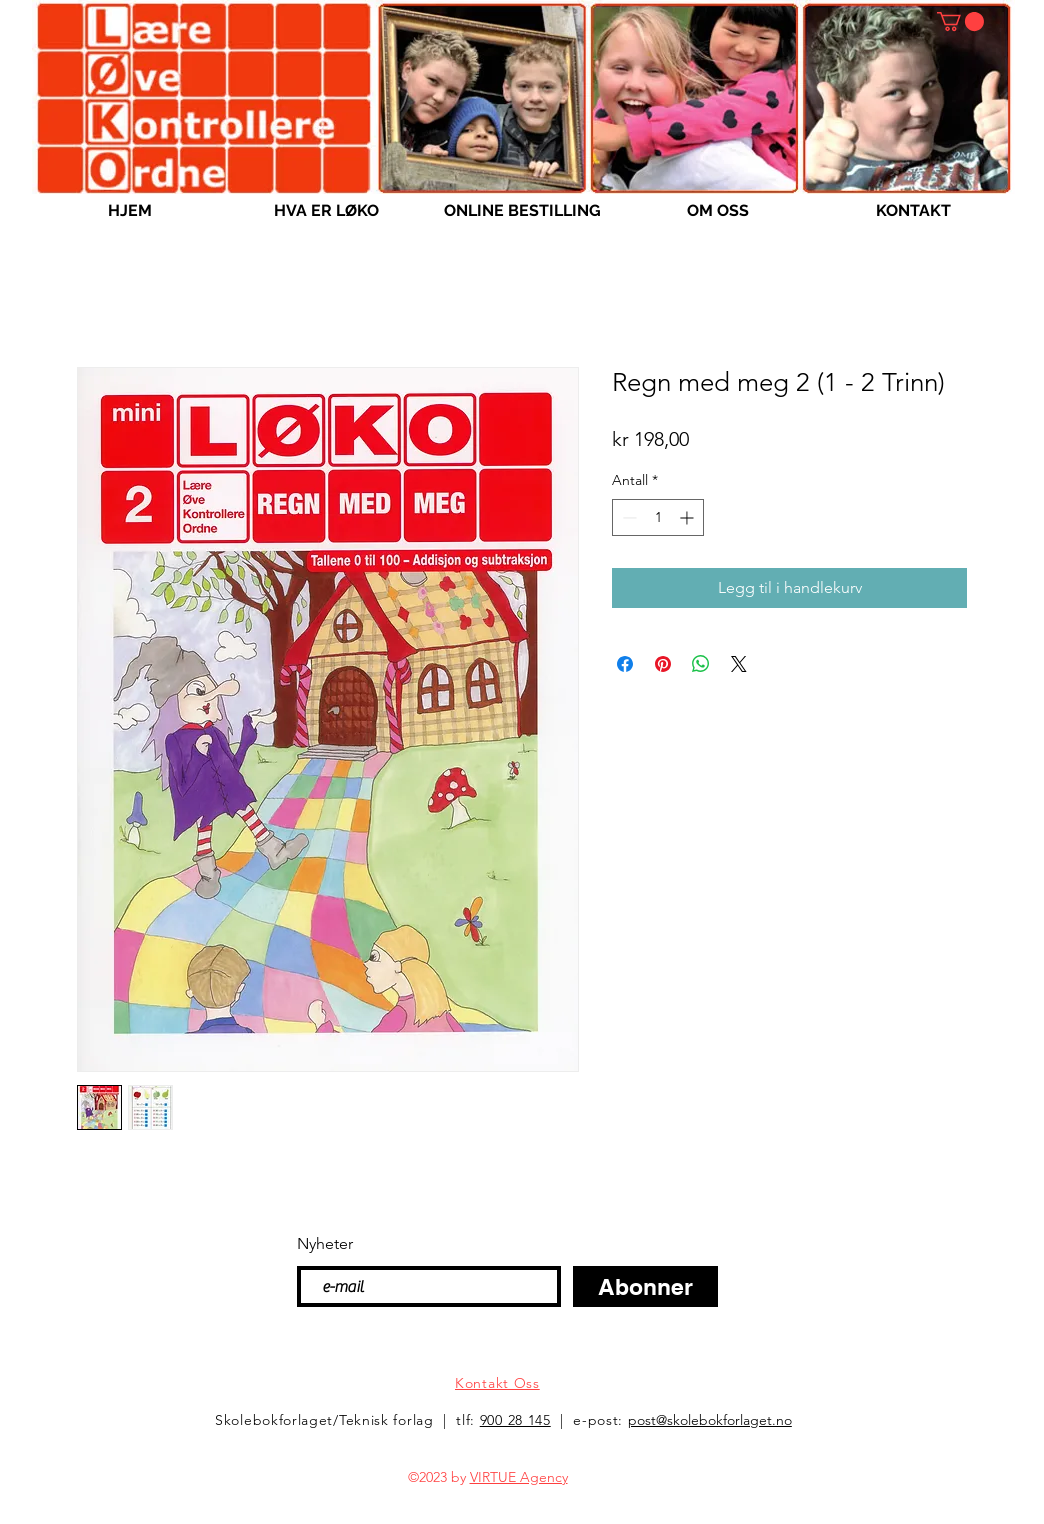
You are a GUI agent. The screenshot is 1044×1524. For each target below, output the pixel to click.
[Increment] (688, 517)
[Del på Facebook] (625, 664)
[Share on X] (739, 664)
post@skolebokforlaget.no (710, 1420)
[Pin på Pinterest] (663, 664)
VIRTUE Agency (519, 1477)
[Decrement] (627, 517)
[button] (960, 21)
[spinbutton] (658, 517)
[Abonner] (645, 1286)
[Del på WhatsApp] (701, 664)
